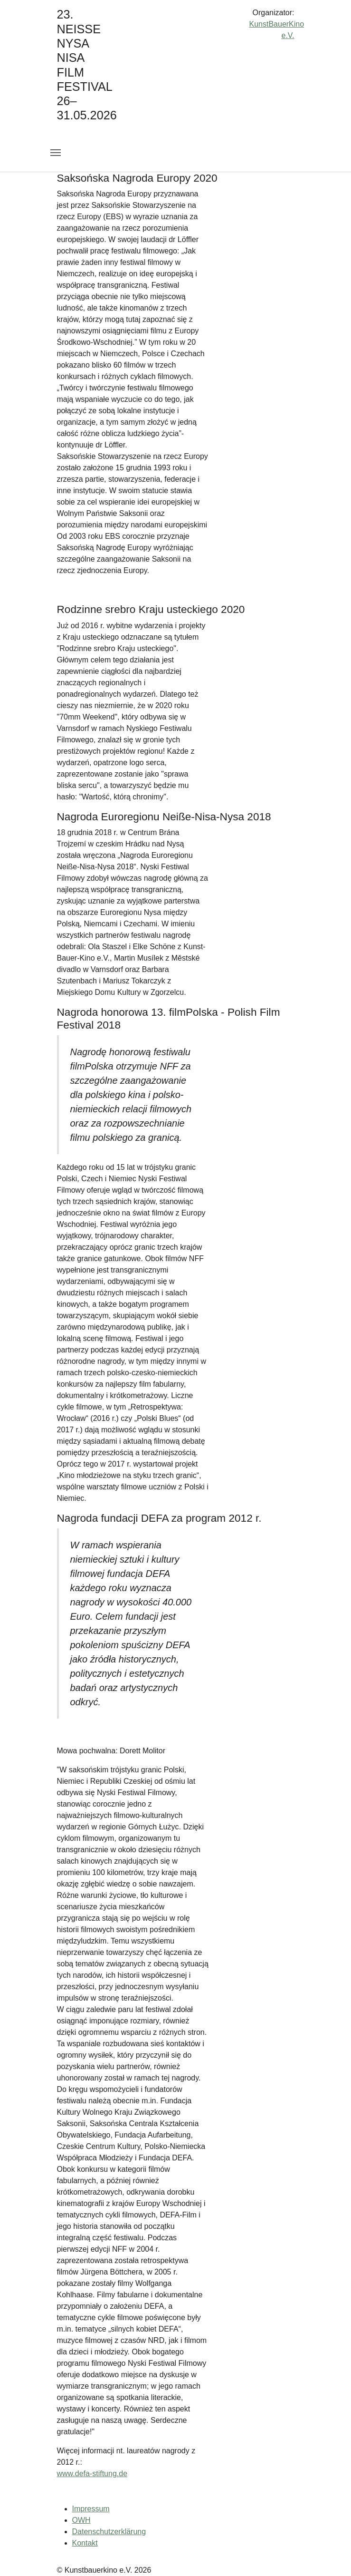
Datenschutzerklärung (109, 2531)
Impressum (91, 2509)
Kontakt (85, 2543)
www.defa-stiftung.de (92, 2473)
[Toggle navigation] (55, 153)
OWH (81, 2520)
